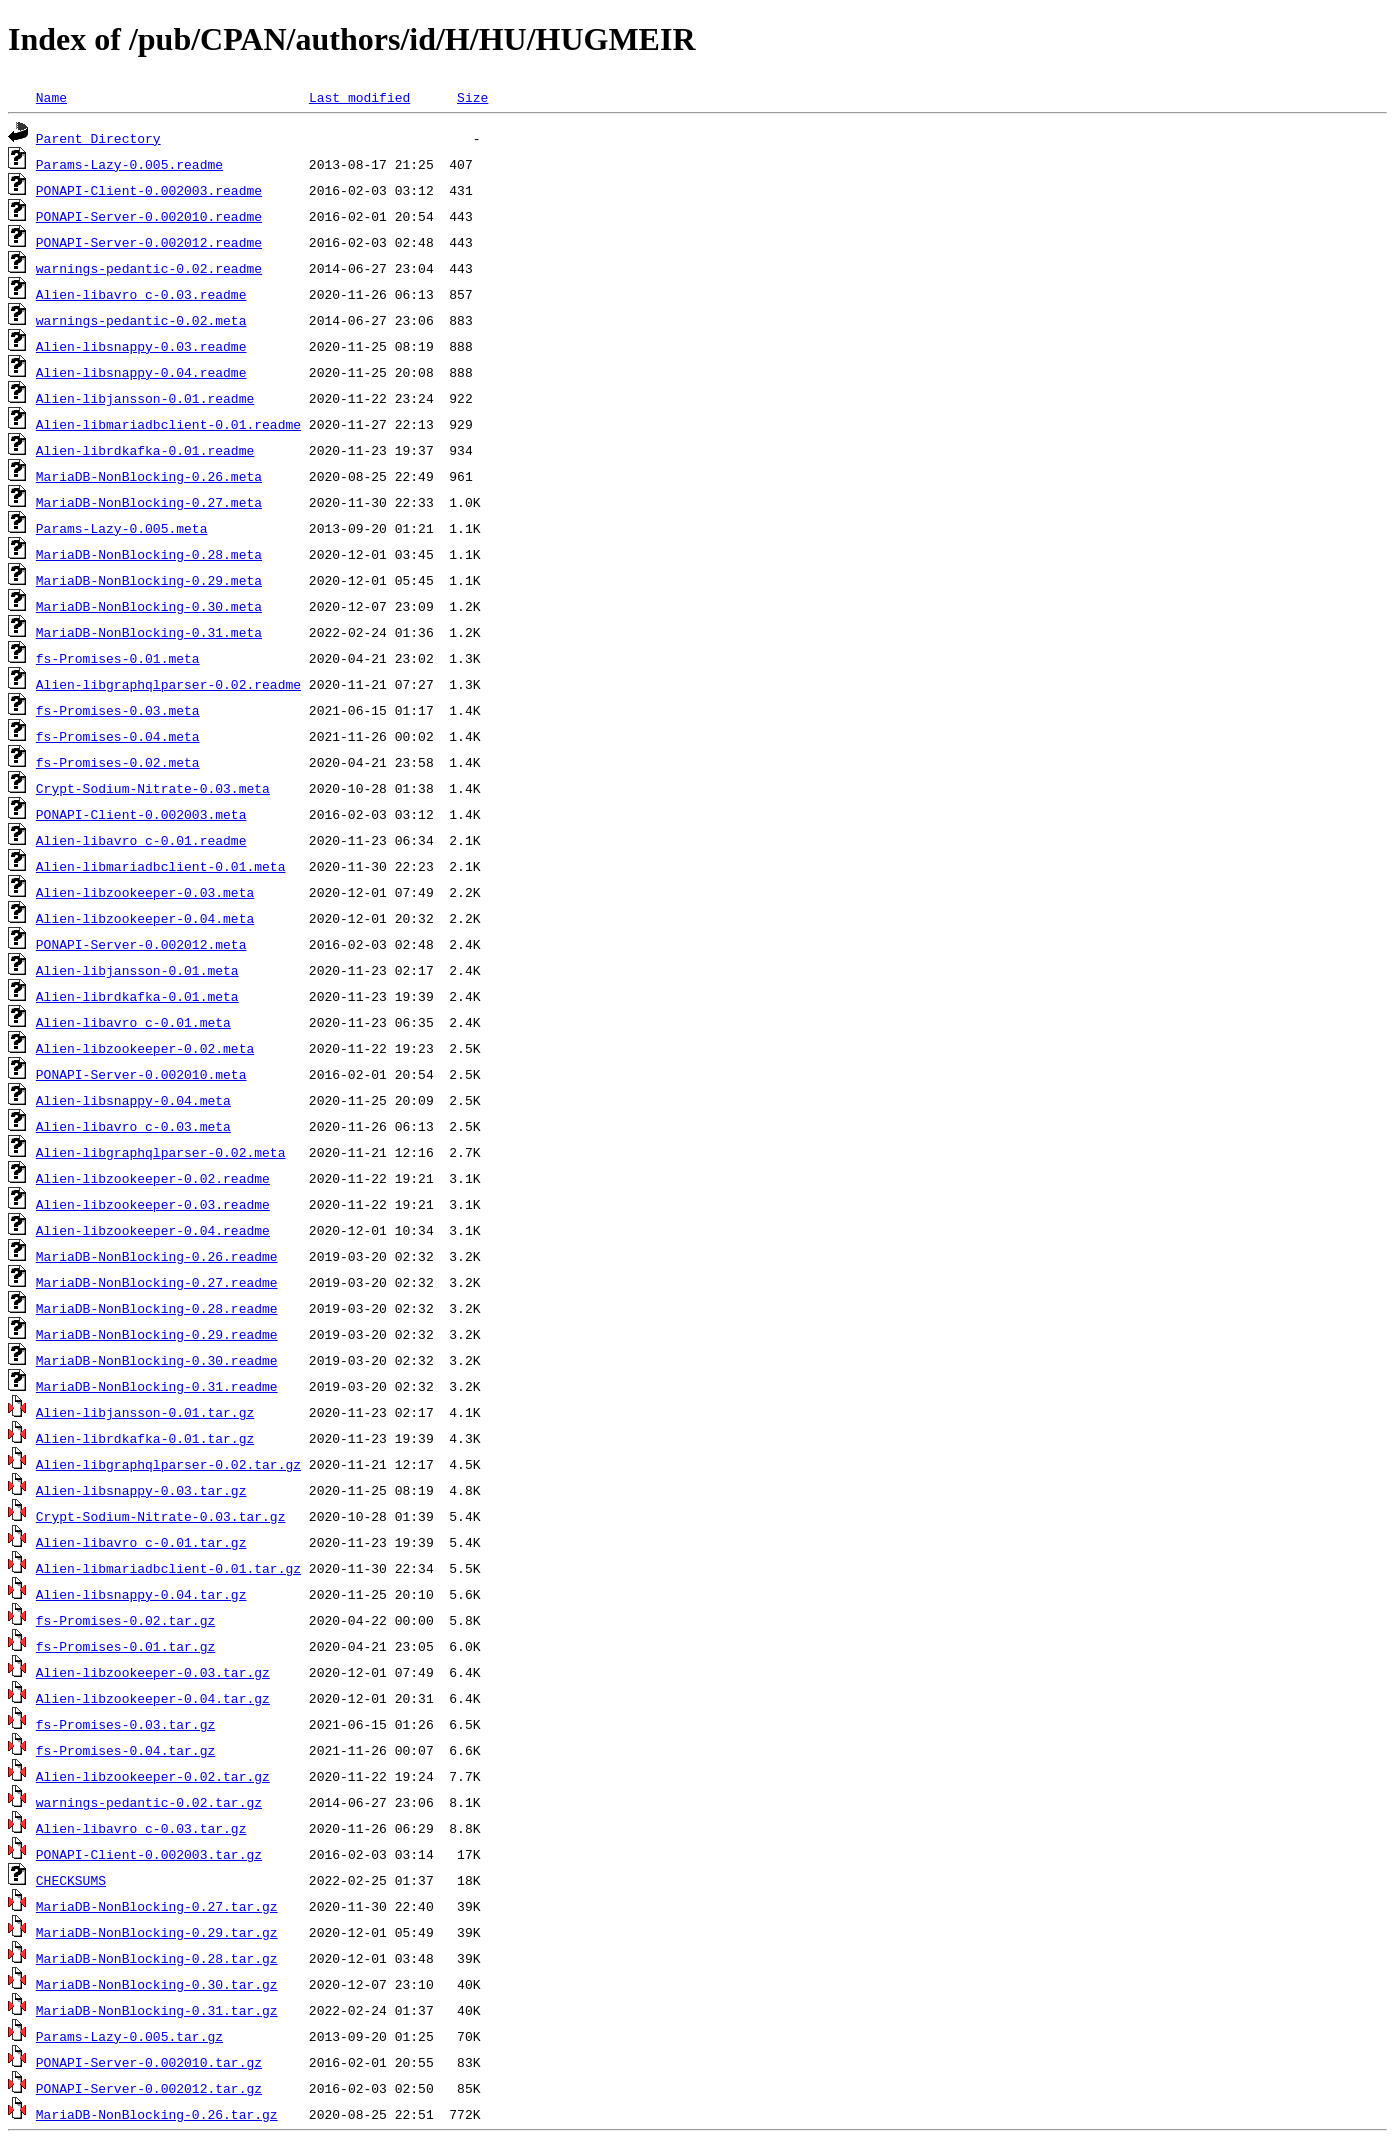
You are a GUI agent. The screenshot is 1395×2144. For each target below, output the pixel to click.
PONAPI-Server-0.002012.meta (141, 944)
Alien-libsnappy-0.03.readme (141, 346)
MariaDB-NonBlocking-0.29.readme (157, 1334)
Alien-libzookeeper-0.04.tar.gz (153, 1698)
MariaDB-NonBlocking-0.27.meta (149, 502)
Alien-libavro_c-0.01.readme (141, 840)
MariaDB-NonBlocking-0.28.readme (157, 1308)
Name (51, 97)
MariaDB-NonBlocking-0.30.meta (149, 606)
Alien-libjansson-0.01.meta (137, 970)
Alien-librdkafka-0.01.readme (145, 450)
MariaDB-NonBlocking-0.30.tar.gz (157, 1984)
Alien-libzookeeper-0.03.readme (153, 1204)
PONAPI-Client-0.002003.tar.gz (149, 1854)
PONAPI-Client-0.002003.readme (149, 190)
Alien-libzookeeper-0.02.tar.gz (153, 1776)
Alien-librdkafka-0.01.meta (137, 996)
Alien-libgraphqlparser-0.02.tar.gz (168, 1464)
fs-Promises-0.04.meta (118, 736)
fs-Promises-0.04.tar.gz (125, 1750)
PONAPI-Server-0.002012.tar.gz (149, 2088)
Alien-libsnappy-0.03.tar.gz (141, 1490)
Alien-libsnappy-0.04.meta (133, 1100)
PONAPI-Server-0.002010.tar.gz (149, 2062)
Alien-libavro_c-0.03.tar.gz (141, 1828)
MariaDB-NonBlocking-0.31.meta (149, 632)
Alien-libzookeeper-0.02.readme (153, 1178)
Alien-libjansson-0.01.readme (145, 398)
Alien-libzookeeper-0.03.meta (145, 892)
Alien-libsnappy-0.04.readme (141, 372)
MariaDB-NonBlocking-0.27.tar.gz (157, 1906)
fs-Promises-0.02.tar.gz (125, 1620)
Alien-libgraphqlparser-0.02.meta (161, 1152)
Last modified (359, 97)
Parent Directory (98, 138)
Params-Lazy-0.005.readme (129, 164)
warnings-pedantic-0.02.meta (141, 320)
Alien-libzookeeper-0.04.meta (145, 918)
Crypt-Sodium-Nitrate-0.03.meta (153, 788)
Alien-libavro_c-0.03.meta (133, 1126)
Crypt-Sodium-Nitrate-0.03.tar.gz (161, 1516)
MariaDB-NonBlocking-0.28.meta (149, 554)
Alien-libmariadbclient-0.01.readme (168, 424)
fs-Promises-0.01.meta (118, 658)
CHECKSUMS (71, 1880)
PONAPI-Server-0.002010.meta (141, 1074)
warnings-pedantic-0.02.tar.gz (149, 1802)
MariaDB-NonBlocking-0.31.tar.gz (157, 2010)
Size (472, 97)
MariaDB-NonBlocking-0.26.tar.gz (157, 2114)
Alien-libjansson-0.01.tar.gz (145, 1412)
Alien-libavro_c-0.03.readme (141, 294)
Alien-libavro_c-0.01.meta (133, 1022)
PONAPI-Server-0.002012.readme (149, 242)
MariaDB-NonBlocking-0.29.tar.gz (157, 1932)
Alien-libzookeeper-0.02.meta (145, 1048)
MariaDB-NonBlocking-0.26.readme (157, 1256)
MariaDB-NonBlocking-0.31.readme (157, 1386)
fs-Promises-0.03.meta (118, 710)
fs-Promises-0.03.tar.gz (125, 1724)
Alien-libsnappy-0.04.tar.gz (141, 1594)
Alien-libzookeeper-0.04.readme (153, 1230)
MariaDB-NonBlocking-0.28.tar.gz (157, 1958)
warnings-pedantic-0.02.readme (149, 268)
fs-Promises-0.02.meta (118, 762)
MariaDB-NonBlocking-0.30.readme (157, 1360)
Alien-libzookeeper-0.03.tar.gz (153, 1672)
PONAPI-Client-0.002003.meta (141, 814)
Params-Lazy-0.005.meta (122, 528)
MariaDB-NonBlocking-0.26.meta (149, 476)
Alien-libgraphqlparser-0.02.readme (168, 684)
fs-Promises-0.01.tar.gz (125, 1646)
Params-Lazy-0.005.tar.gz (129, 2036)
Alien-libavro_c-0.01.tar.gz (141, 1542)
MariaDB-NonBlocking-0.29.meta (149, 580)
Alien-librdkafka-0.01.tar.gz (145, 1438)
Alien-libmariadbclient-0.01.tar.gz (168, 1568)
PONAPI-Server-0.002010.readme (149, 216)
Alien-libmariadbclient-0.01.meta (161, 866)
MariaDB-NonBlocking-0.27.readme (157, 1282)
